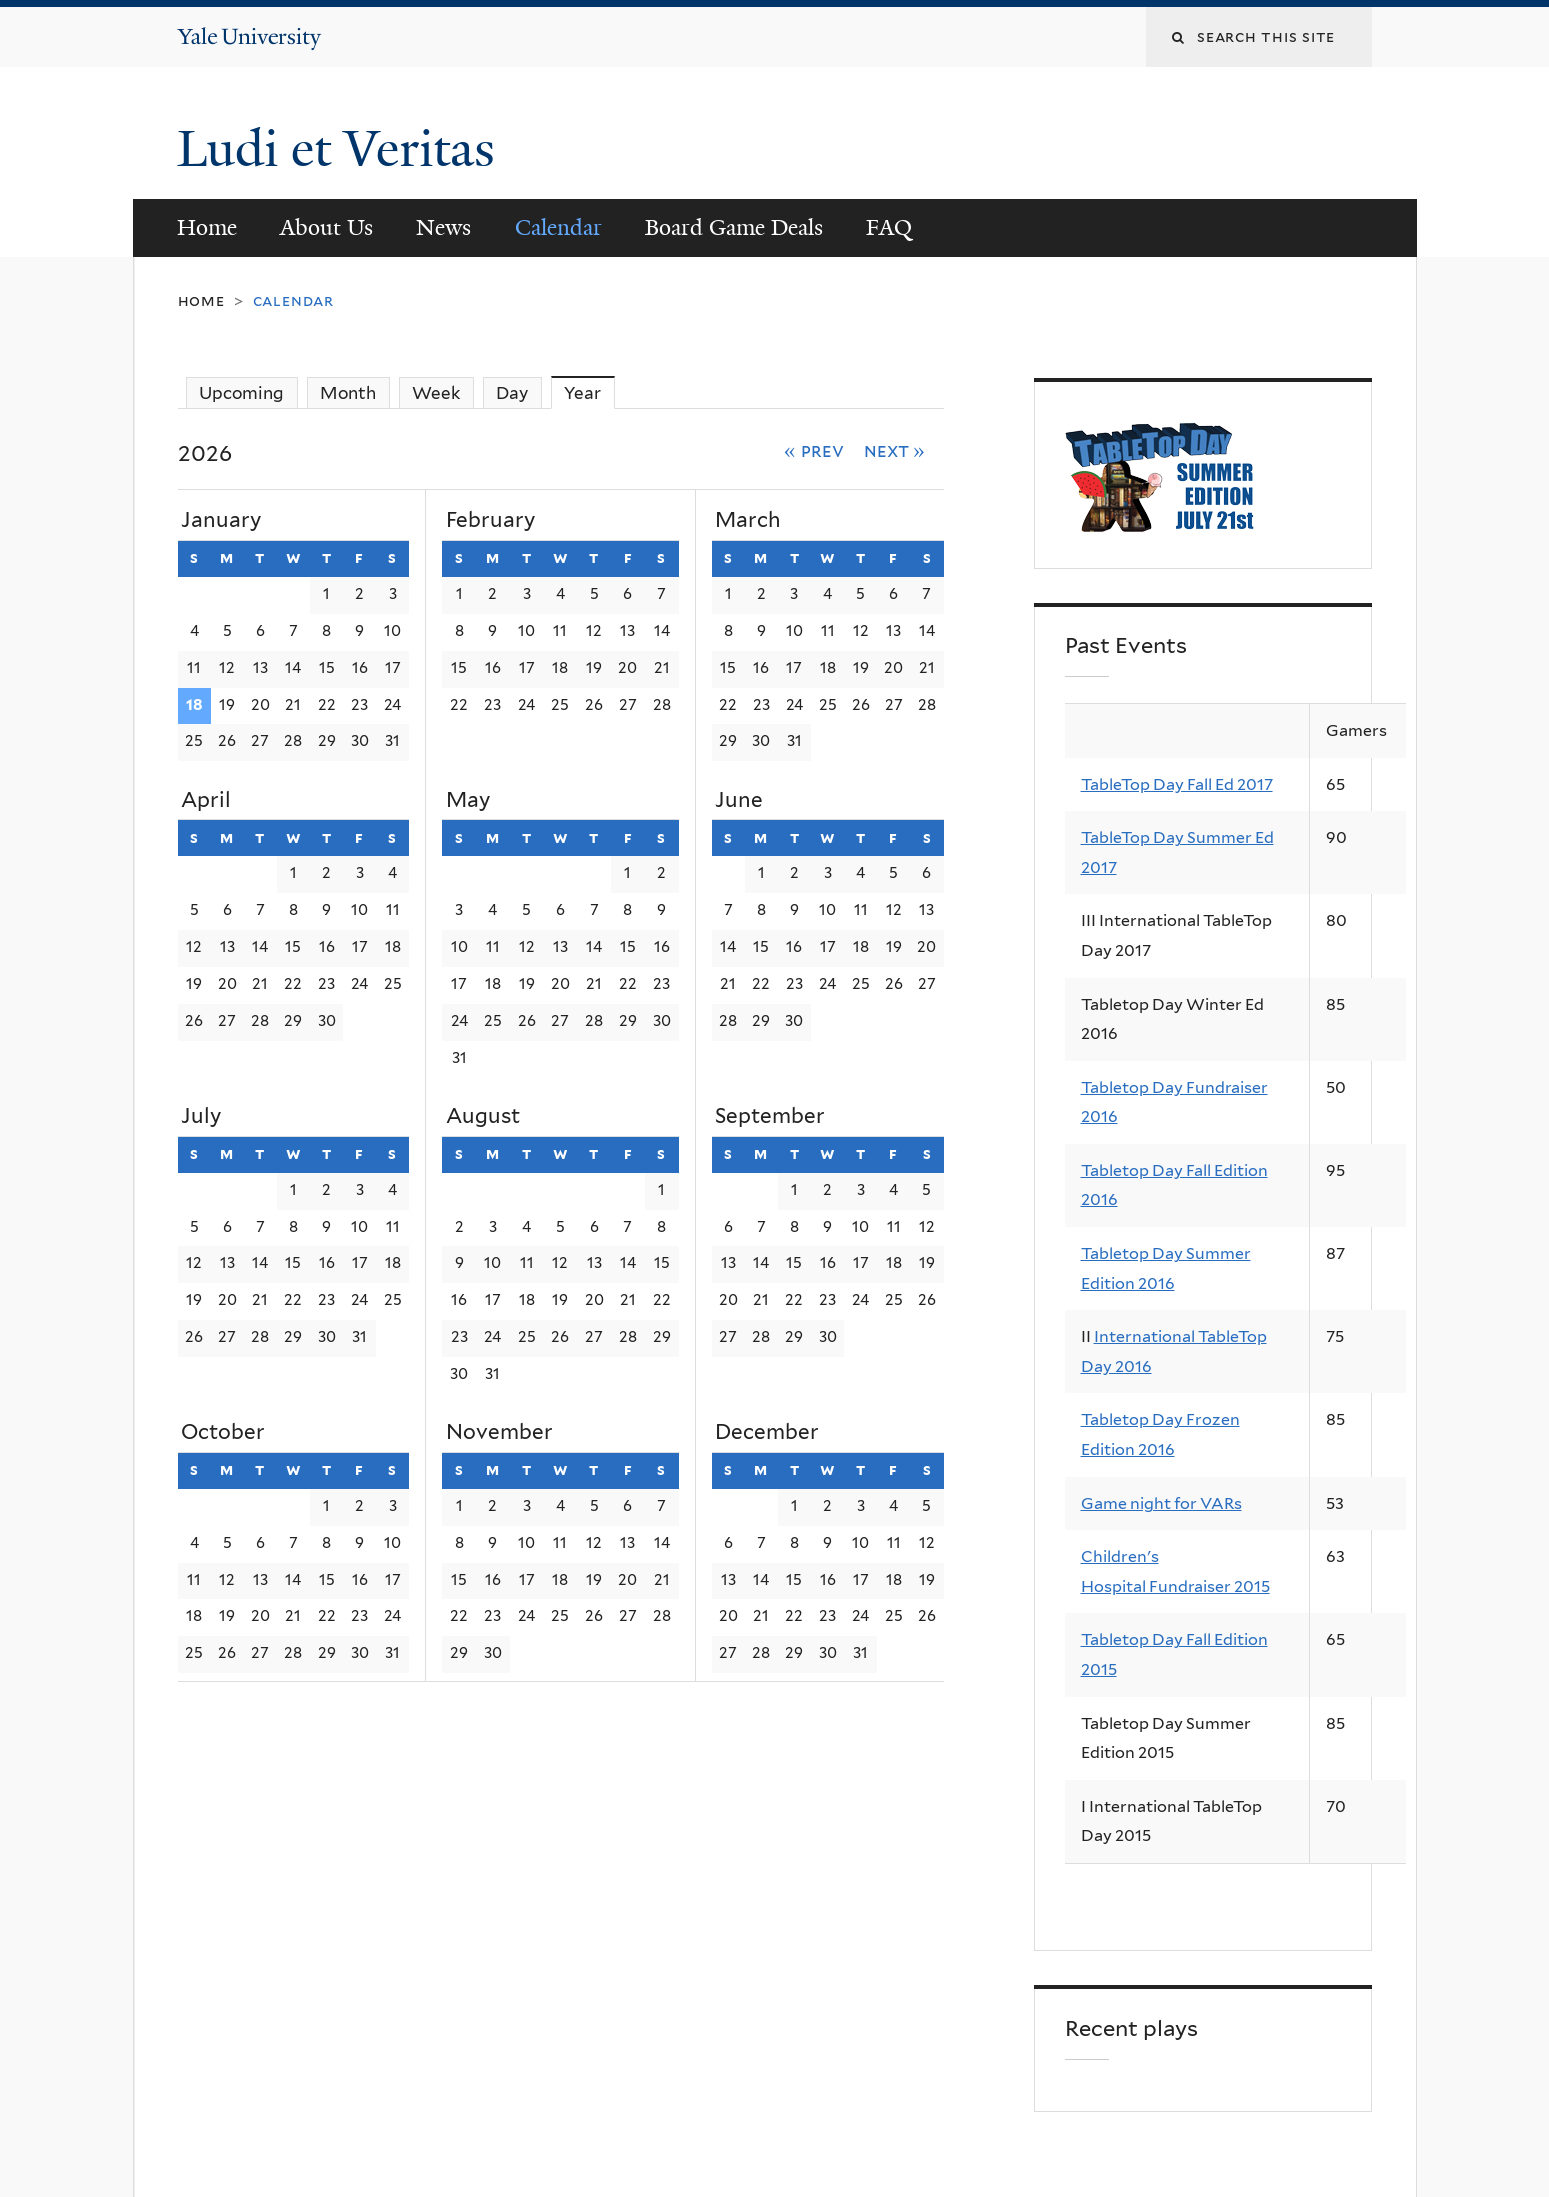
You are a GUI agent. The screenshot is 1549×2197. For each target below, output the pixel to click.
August (483, 1115)
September (770, 1115)
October (223, 1431)
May (468, 799)
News (443, 227)
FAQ (889, 227)
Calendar (558, 227)
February (490, 519)
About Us (326, 227)
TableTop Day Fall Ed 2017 (1177, 784)
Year (589, 392)
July (201, 1115)
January (221, 519)
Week (436, 393)
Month (348, 393)
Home (207, 227)
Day (512, 393)
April (206, 799)
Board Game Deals (734, 227)
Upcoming (241, 393)
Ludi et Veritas (336, 149)
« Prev (814, 450)
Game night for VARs (1161, 1503)
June (739, 799)
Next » (895, 450)
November (499, 1431)
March (748, 519)
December (767, 1431)
